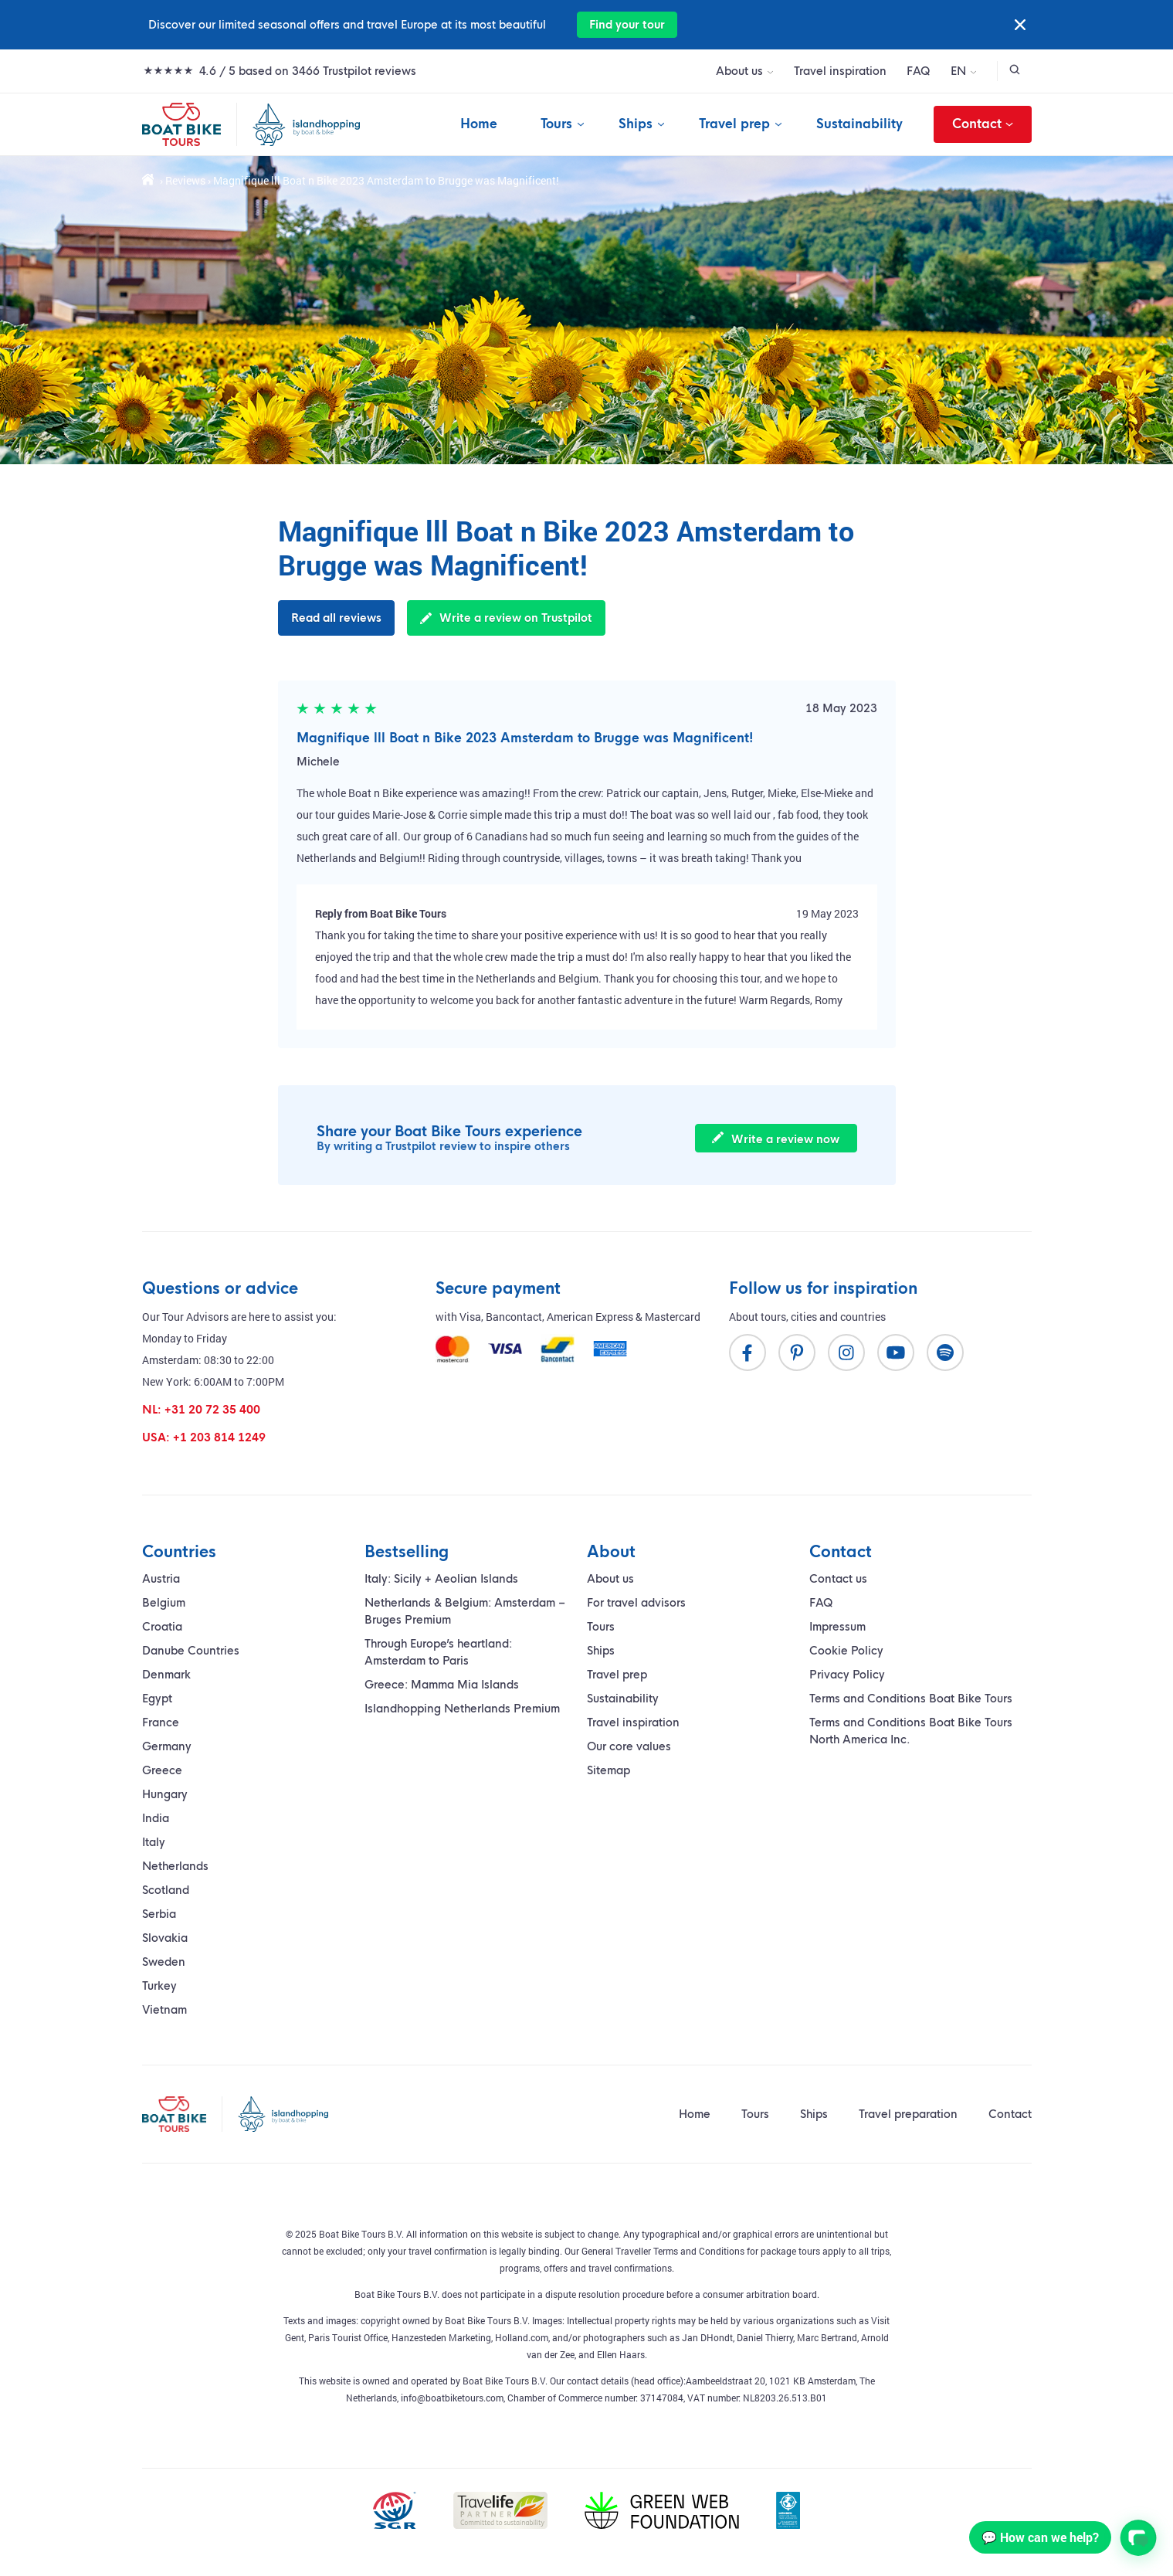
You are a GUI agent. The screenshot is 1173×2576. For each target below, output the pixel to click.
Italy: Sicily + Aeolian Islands (441, 1579)
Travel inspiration (840, 71)
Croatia (162, 1627)
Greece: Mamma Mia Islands (441, 1685)
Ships (636, 124)
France (160, 1722)
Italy (153, 1842)
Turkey (159, 1986)
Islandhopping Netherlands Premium (462, 1709)
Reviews (185, 180)
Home (478, 124)
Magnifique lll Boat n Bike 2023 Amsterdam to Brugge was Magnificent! (525, 738)
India (155, 1818)
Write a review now (775, 1139)
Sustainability (859, 124)
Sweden (163, 1962)
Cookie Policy (846, 1651)
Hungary (165, 1794)
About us (739, 71)
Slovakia (165, 1938)
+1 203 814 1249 (219, 1437)
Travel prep (734, 124)
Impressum (837, 1627)
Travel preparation (908, 2114)
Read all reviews (336, 618)
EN (958, 71)
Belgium (163, 1603)
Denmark (166, 1675)
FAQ (919, 71)
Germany (167, 1746)
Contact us (838, 1579)
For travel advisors (636, 1603)
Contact (982, 124)
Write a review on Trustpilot (506, 618)
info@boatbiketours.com (452, 2397)
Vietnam (164, 2010)
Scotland (165, 1890)
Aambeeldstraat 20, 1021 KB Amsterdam (771, 2380)
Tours (556, 124)
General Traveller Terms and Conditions (662, 2251)
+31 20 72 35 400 (212, 1410)
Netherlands (175, 1866)
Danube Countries (190, 1651)
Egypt (157, 1698)
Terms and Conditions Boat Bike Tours (910, 1698)
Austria (161, 1579)
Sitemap (608, 1770)
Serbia (159, 1914)
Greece (162, 1770)
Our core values (629, 1746)
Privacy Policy (847, 1675)
